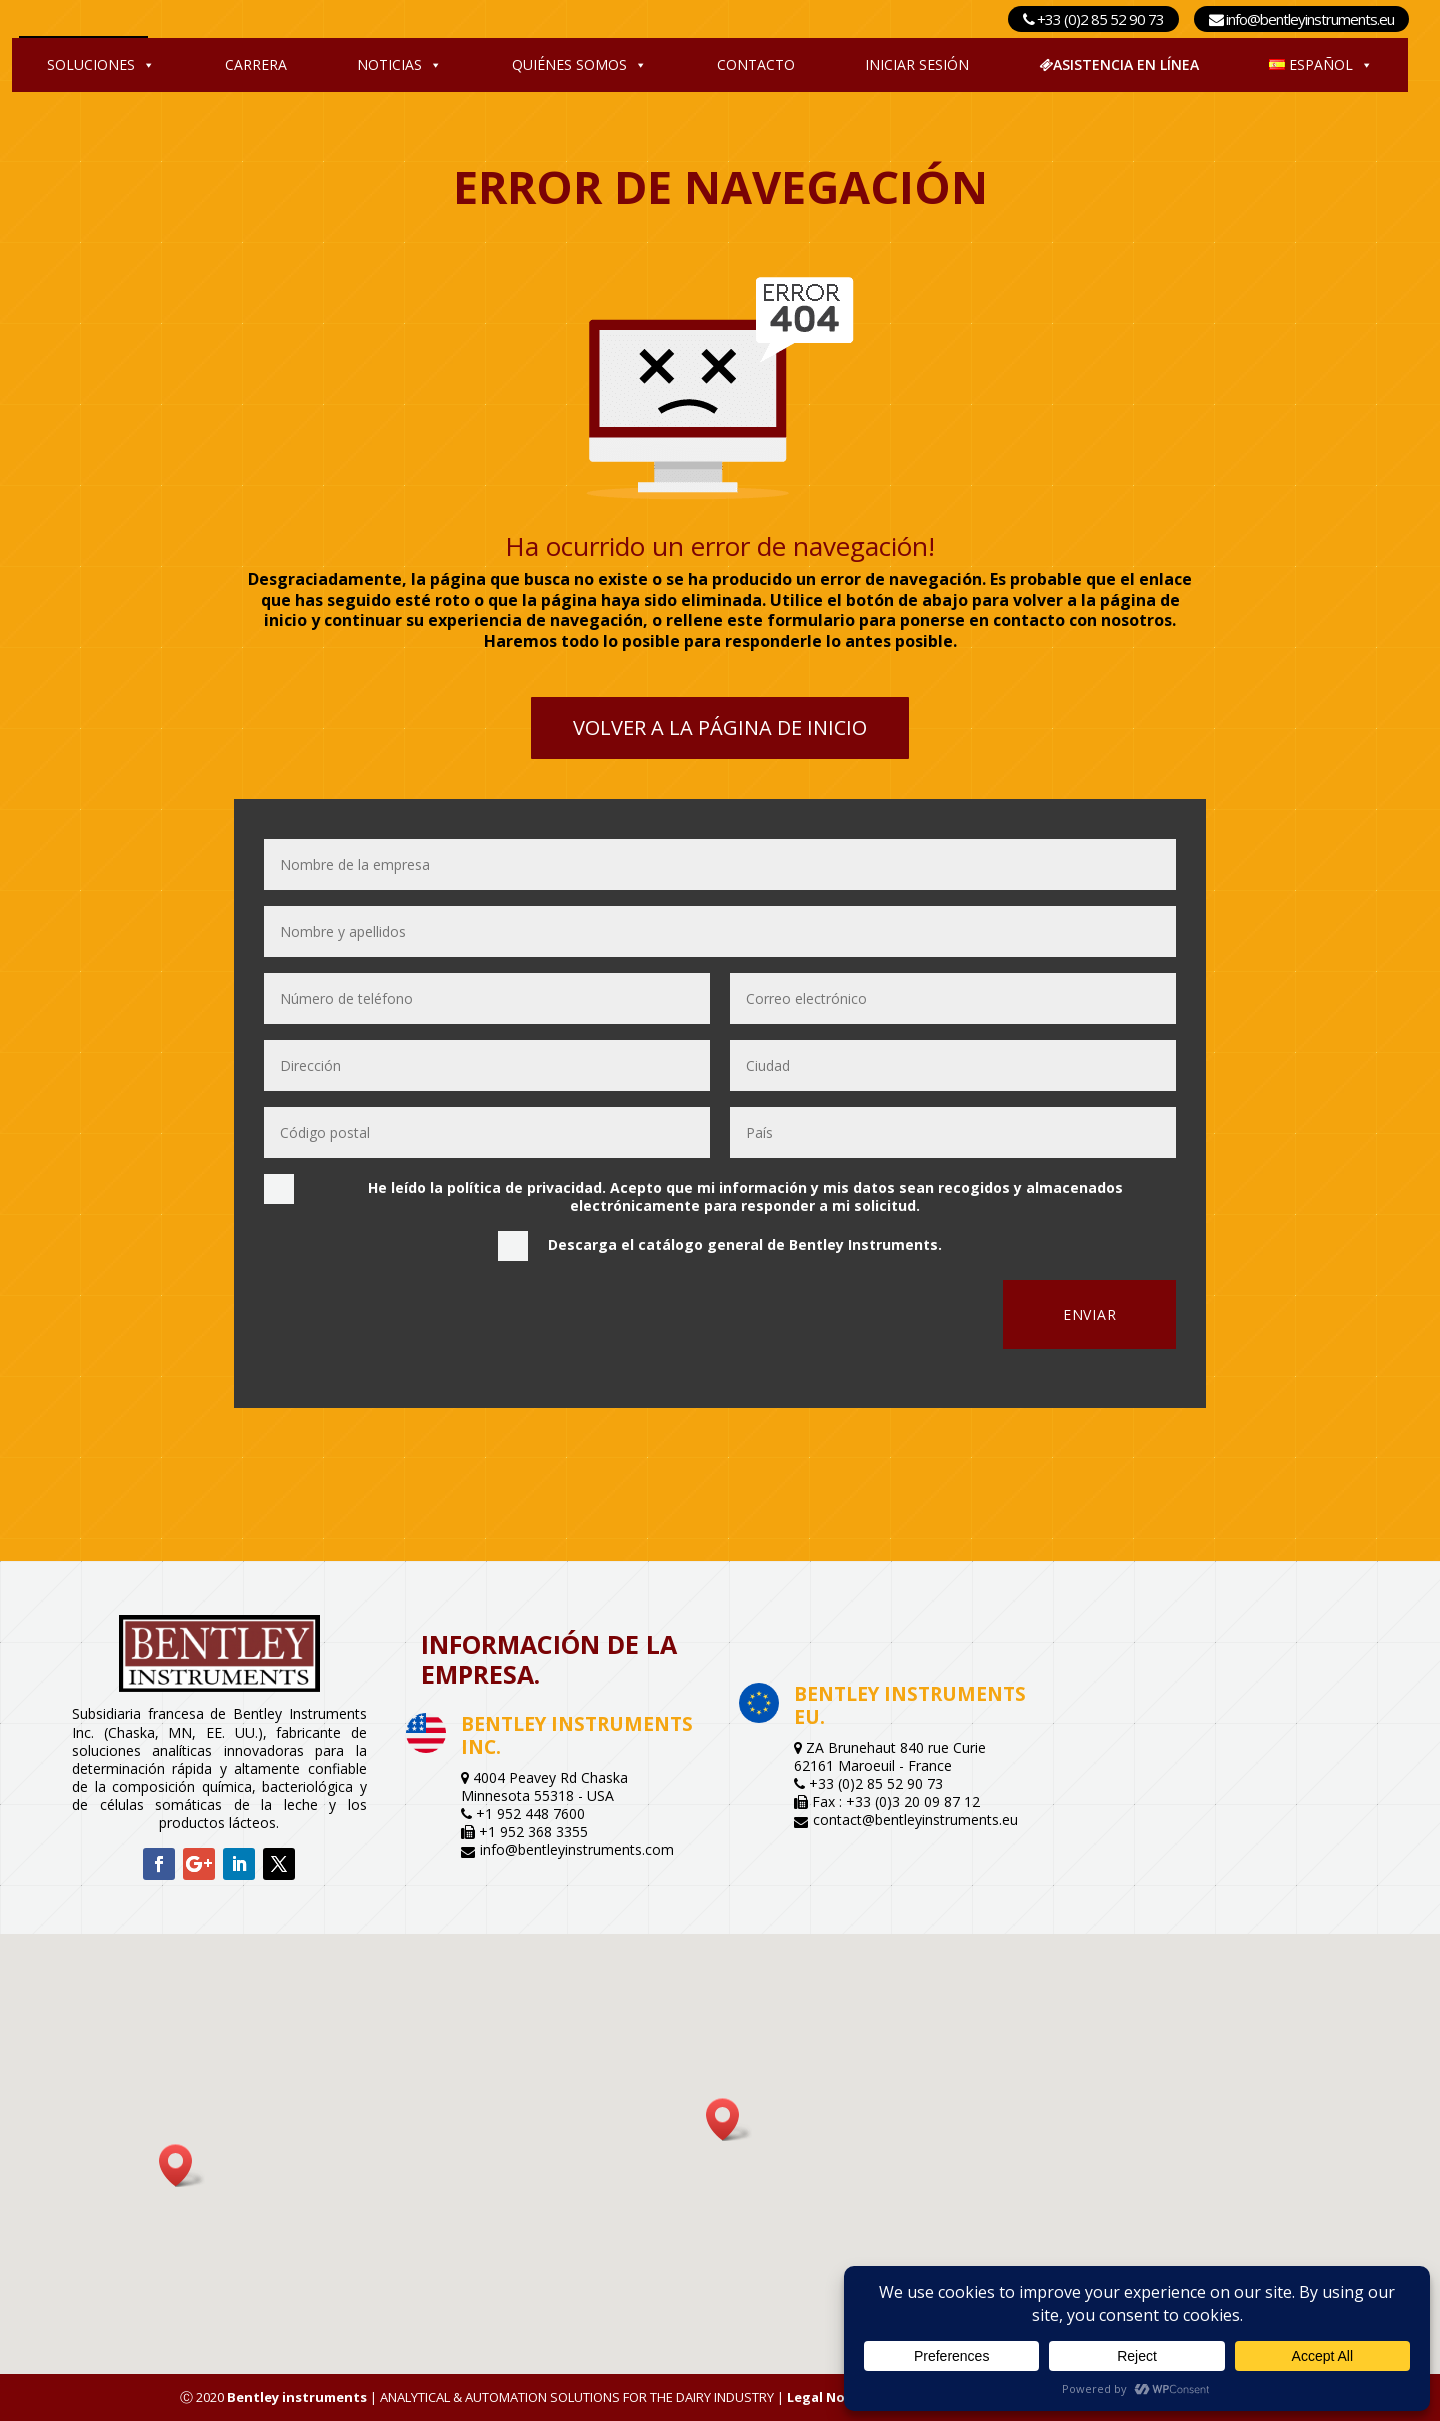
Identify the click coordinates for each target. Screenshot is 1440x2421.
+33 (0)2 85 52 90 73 (1093, 19)
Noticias (399, 64)
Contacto (756, 64)
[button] (729, 2119)
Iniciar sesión (917, 64)
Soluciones (101, 64)
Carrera (256, 64)
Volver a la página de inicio (720, 727)
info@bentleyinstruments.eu (1301, 19)
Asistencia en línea (1119, 64)
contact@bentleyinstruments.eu (915, 1819)
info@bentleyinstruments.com (577, 1849)
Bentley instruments (297, 2397)
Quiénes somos (579, 64)
